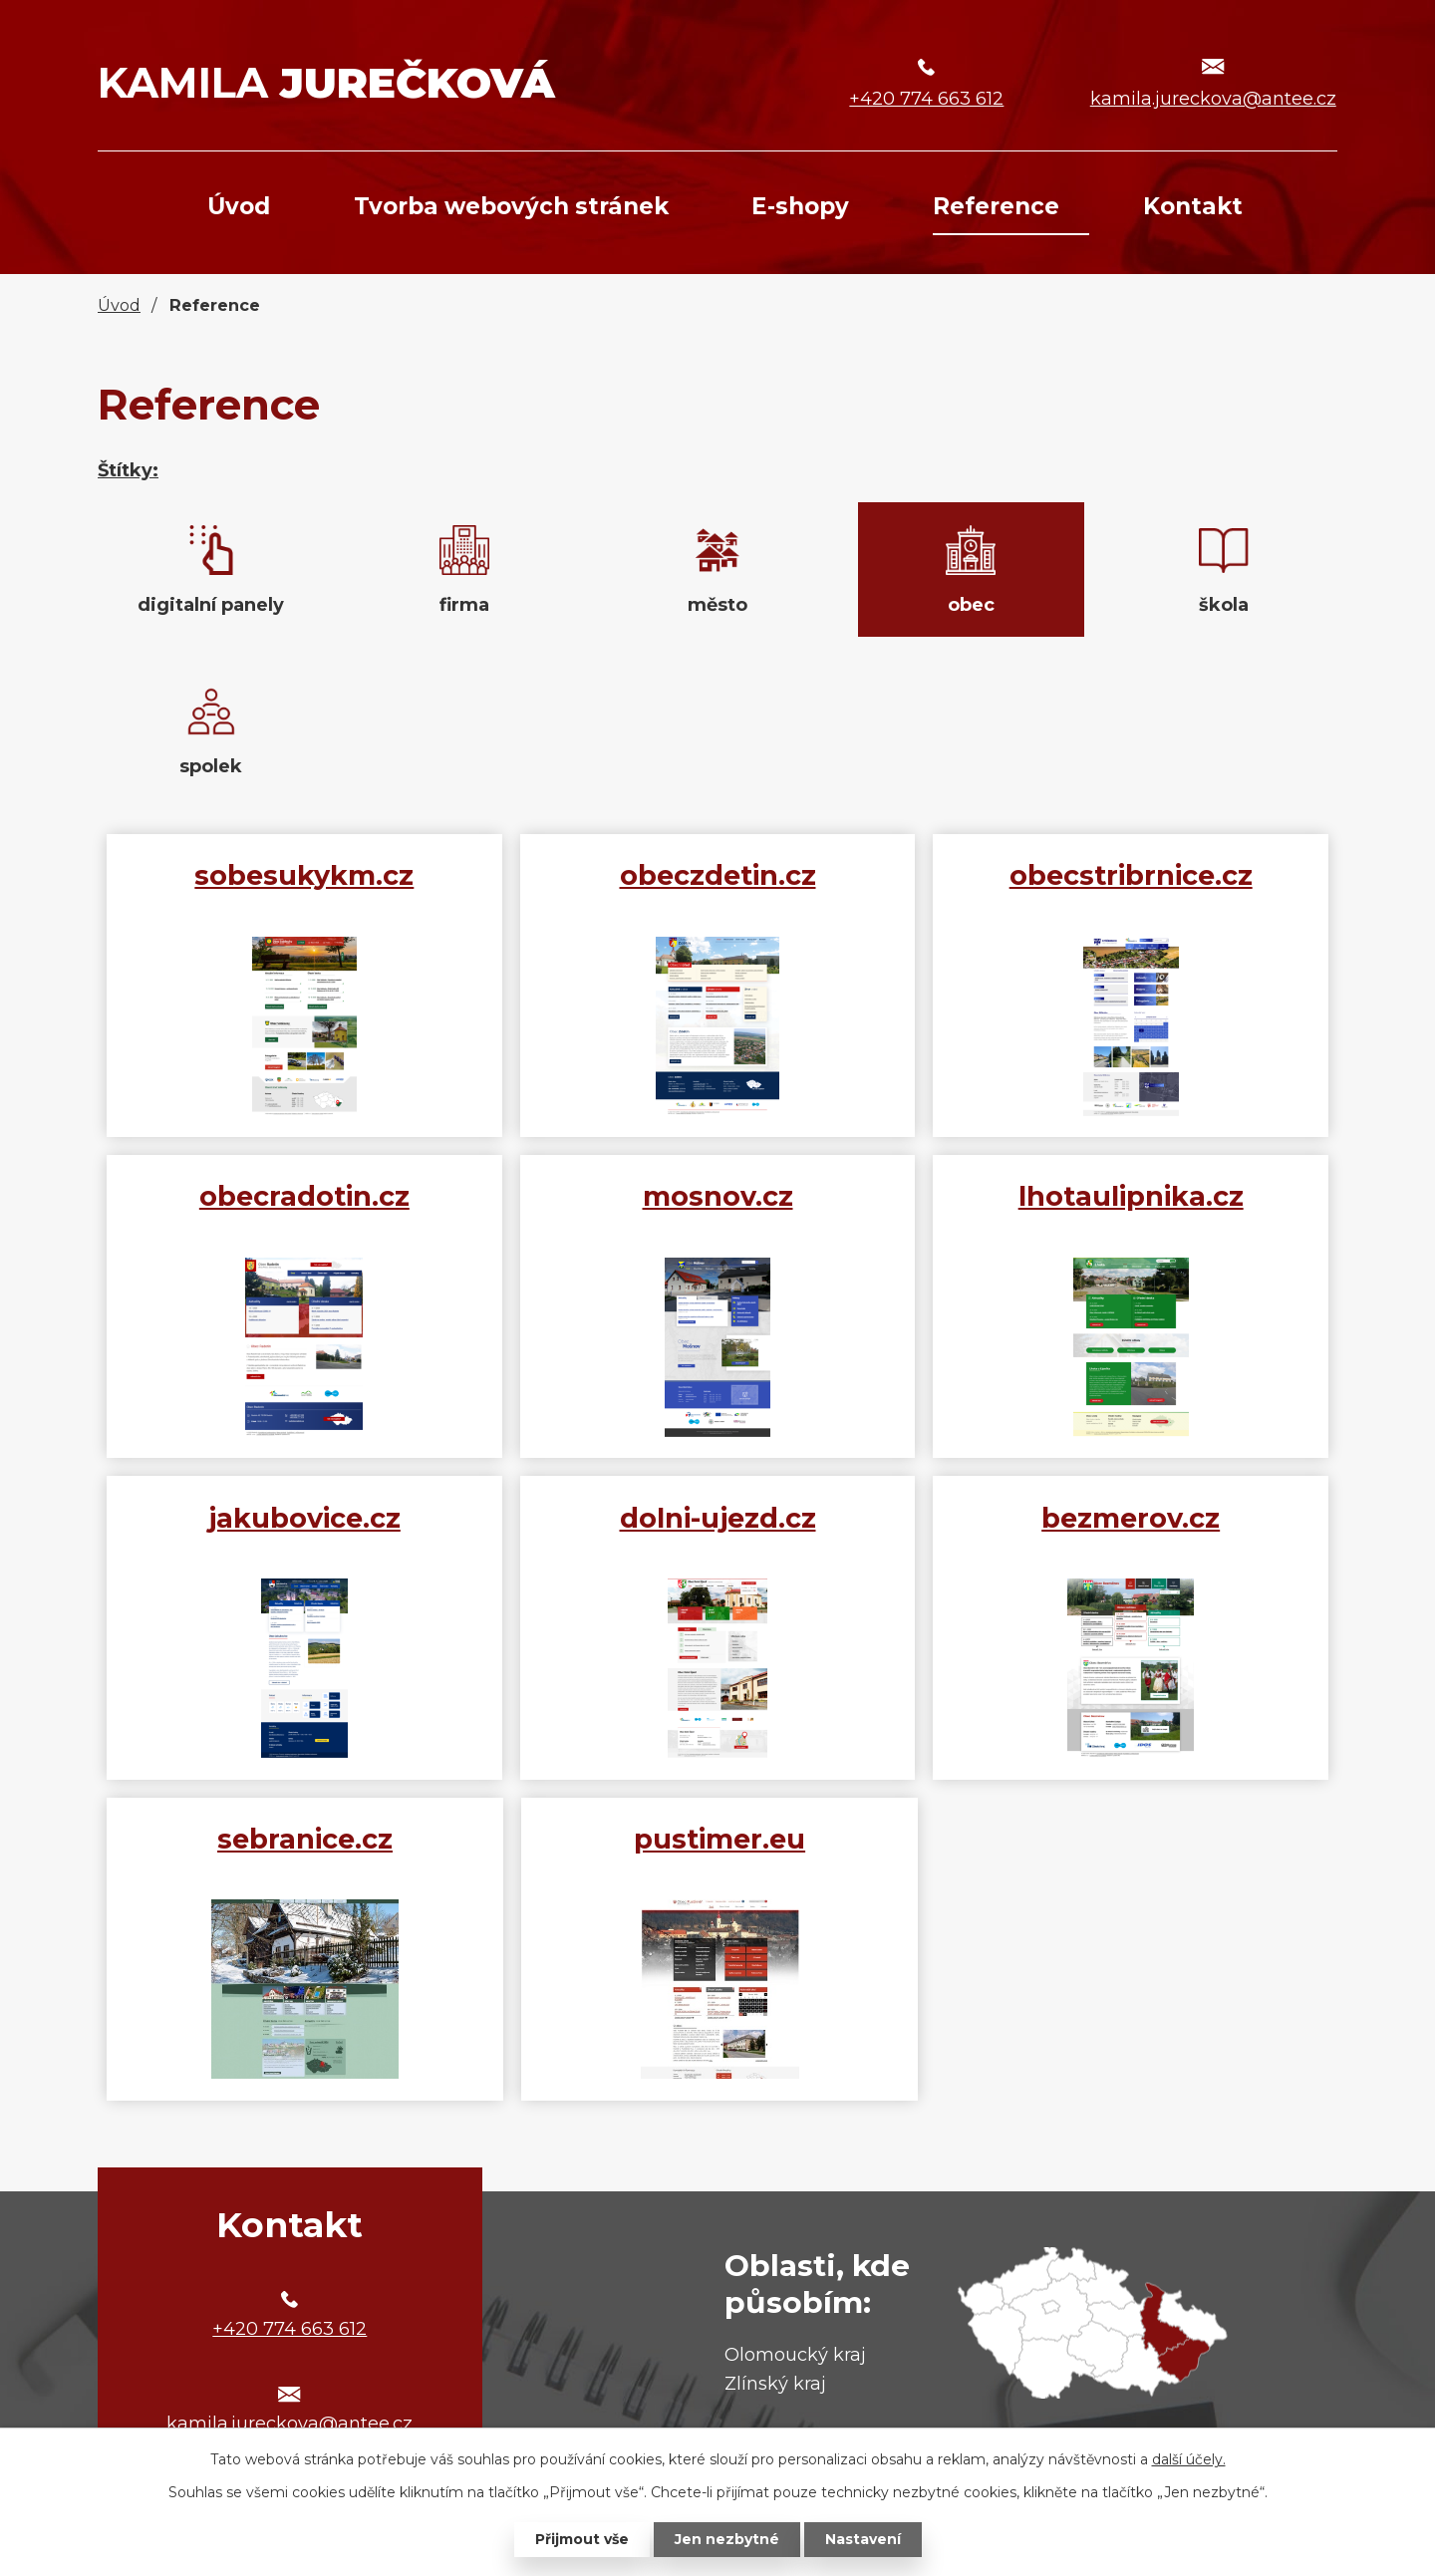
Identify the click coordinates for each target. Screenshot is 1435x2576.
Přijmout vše (582, 2539)
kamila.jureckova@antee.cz (1213, 99)
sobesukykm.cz (304, 875)
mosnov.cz (718, 1196)
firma (464, 605)
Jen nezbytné (727, 2539)
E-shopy (800, 206)
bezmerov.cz (1130, 1518)
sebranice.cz (305, 1839)
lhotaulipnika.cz (1131, 1196)
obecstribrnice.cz (1131, 875)
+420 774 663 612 (926, 99)
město (717, 605)
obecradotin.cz (304, 1196)
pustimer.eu (719, 1839)
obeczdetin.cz (718, 875)
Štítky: (128, 470)
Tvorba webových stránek (511, 206)
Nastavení (863, 2539)
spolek (210, 766)
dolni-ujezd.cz (718, 1518)
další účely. (1189, 2459)
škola (1224, 605)
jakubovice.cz (304, 1518)
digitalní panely (211, 605)
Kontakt (1193, 206)
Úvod (238, 206)
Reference (996, 206)
